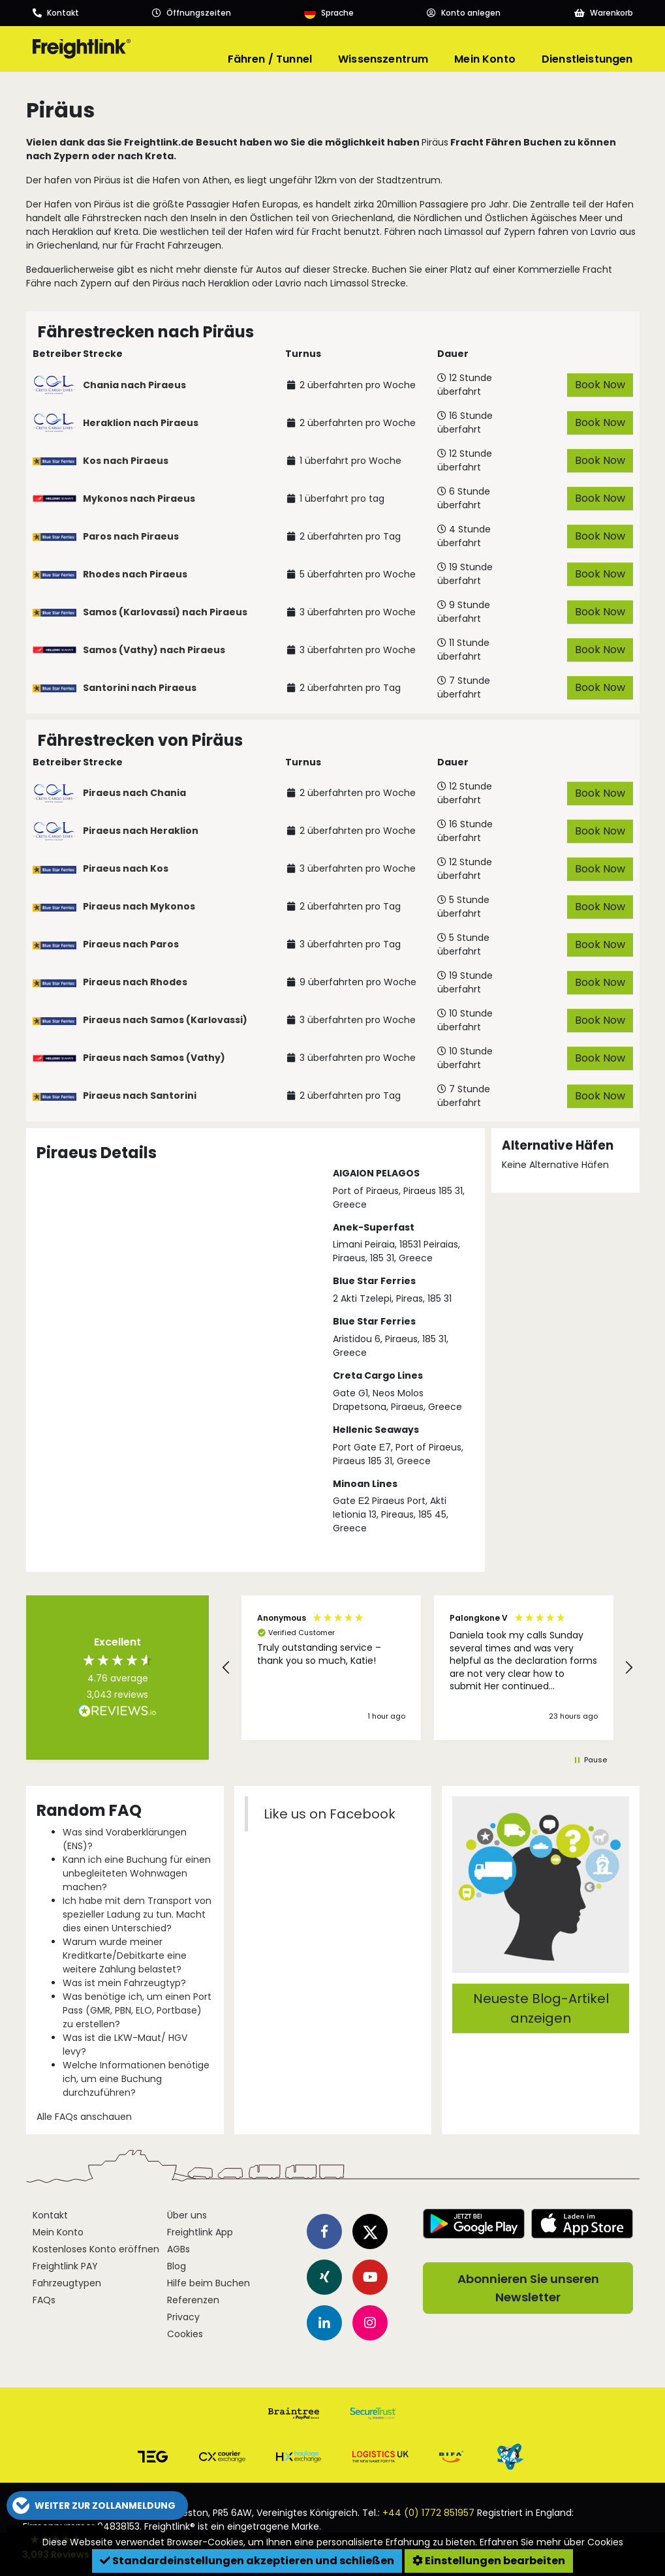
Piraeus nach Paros (131, 944)
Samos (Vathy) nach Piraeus (154, 649)
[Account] (464, 13)
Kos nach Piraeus (125, 460)
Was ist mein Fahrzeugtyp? (124, 1982)
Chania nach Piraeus (134, 384)
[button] (226, 1667)
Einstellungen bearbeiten (488, 2560)
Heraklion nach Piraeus (140, 422)
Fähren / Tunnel (270, 59)
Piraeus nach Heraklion (140, 830)
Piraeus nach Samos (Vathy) (154, 1057)
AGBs (178, 2249)
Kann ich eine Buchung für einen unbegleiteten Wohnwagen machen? (137, 1873)
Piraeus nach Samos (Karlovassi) (165, 1019)
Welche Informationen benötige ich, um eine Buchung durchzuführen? (136, 2079)
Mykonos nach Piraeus (139, 498)
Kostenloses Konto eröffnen (96, 2249)
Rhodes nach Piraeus (135, 574)
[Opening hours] (191, 13)
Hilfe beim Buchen (208, 2283)
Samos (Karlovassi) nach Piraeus (165, 612)
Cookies (185, 2333)
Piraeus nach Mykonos (139, 906)
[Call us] (56, 13)
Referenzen (193, 2300)
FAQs (44, 2300)
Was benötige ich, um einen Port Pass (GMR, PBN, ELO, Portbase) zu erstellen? (137, 2010)
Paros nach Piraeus (131, 536)
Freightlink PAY (65, 2266)
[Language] (329, 13)
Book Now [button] (599, 384)
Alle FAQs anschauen (84, 2116)
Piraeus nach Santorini (139, 1095)
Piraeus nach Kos (125, 868)
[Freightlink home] (82, 49)
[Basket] (603, 13)
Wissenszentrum (383, 59)
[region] (427, 1667)
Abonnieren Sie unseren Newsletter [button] (527, 2288)
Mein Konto (485, 59)
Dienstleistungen (587, 59)
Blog (176, 2266)
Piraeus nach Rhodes (135, 982)
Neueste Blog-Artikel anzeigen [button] (540, 2008)
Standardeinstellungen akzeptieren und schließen (247, 2560)
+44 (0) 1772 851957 (428, 2512)
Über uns (187, 2215)
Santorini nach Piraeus (139, 687)
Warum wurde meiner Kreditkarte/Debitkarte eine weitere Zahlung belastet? (125, 1955)
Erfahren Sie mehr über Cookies (551, 2542)
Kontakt (50, 2215)
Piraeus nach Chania (134, 792)
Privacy (183, 2316)
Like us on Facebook (329, 1814)
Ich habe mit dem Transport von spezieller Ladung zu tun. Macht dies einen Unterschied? (137, 1914)
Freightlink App (200, 2232)
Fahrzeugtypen (67, 2283)
